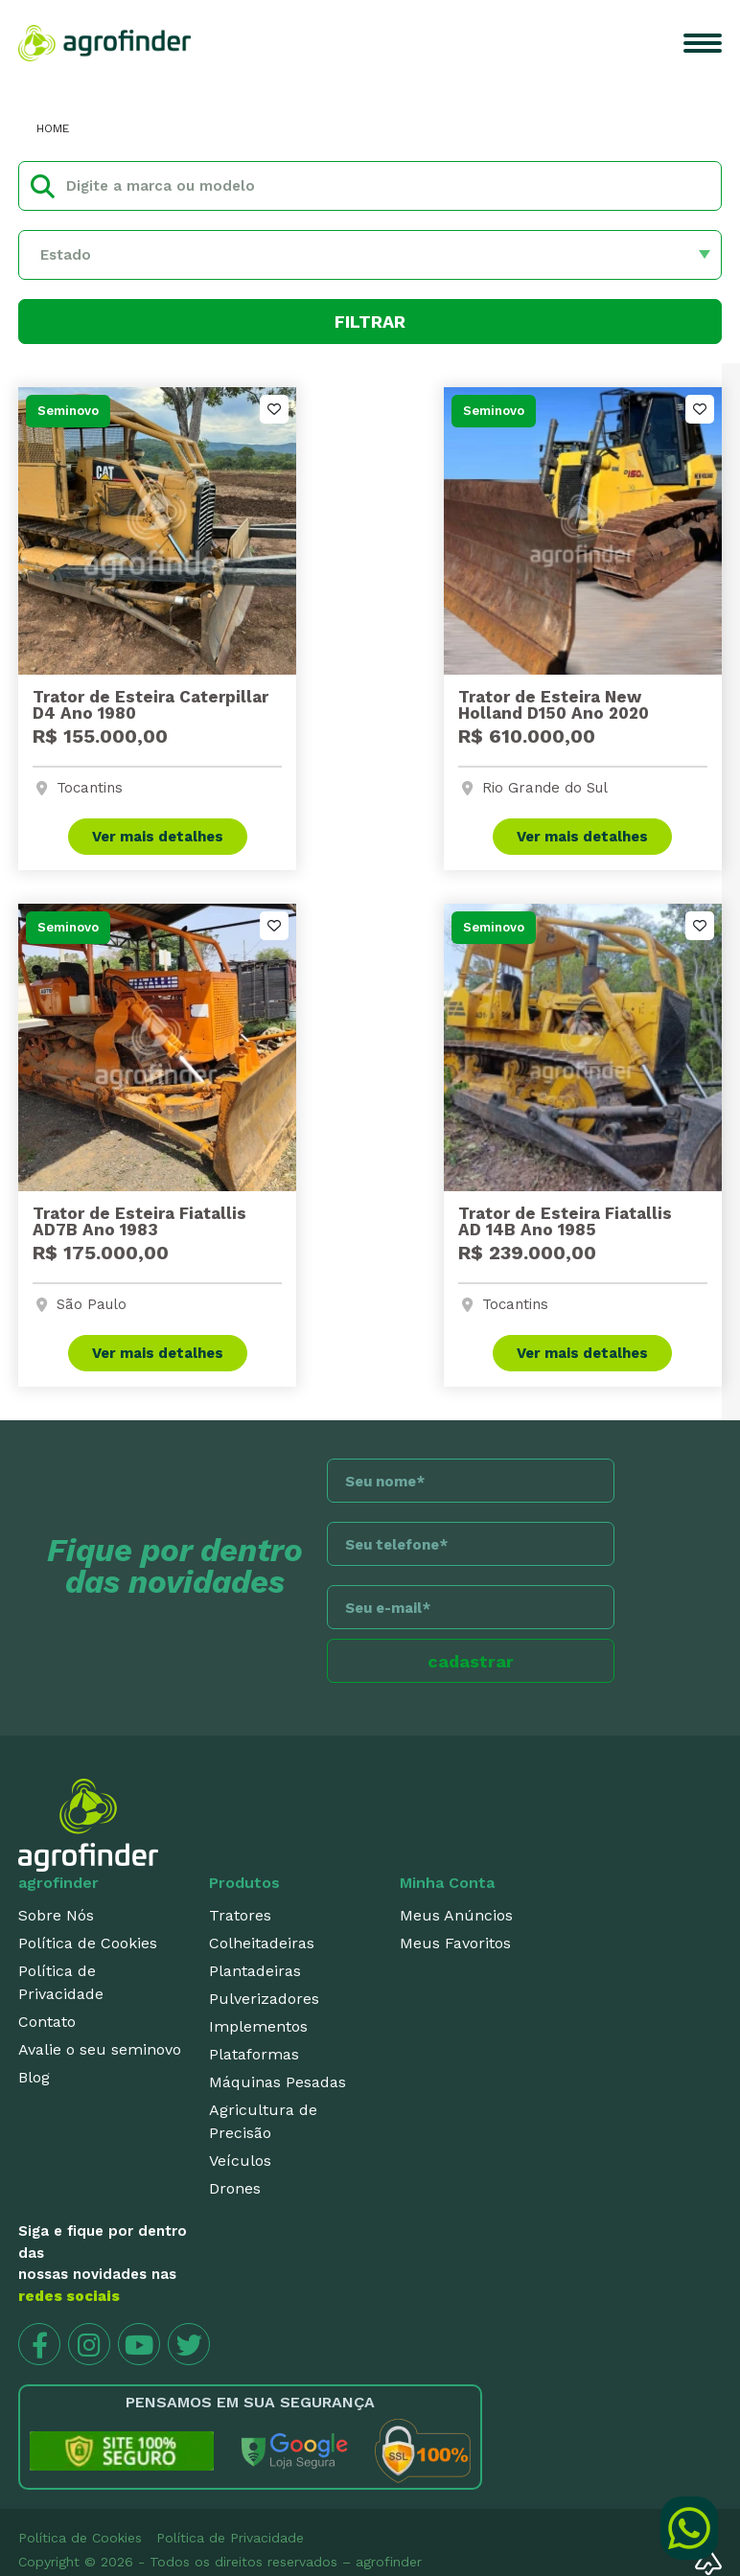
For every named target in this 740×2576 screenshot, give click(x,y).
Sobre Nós (56, 1915)
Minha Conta (447, 1883)
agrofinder (58, 1883)
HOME (52, 128)
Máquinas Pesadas (277, 2082)
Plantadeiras (255, 1971)
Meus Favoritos (455, 1943)
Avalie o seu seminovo (99, 2049)
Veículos (240, 2160)
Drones (235, 2188)
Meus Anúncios (456, 1915)
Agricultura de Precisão (263, 2121)
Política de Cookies (87, 1943)
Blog (34, 2077)
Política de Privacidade (61, 1982)
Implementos (258, 2026)
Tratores (240, 1915)
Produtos (244, 1883)
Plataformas (254, 2054)
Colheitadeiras (261, 1943)
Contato (47, 2021)
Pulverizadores (264, 1999)
